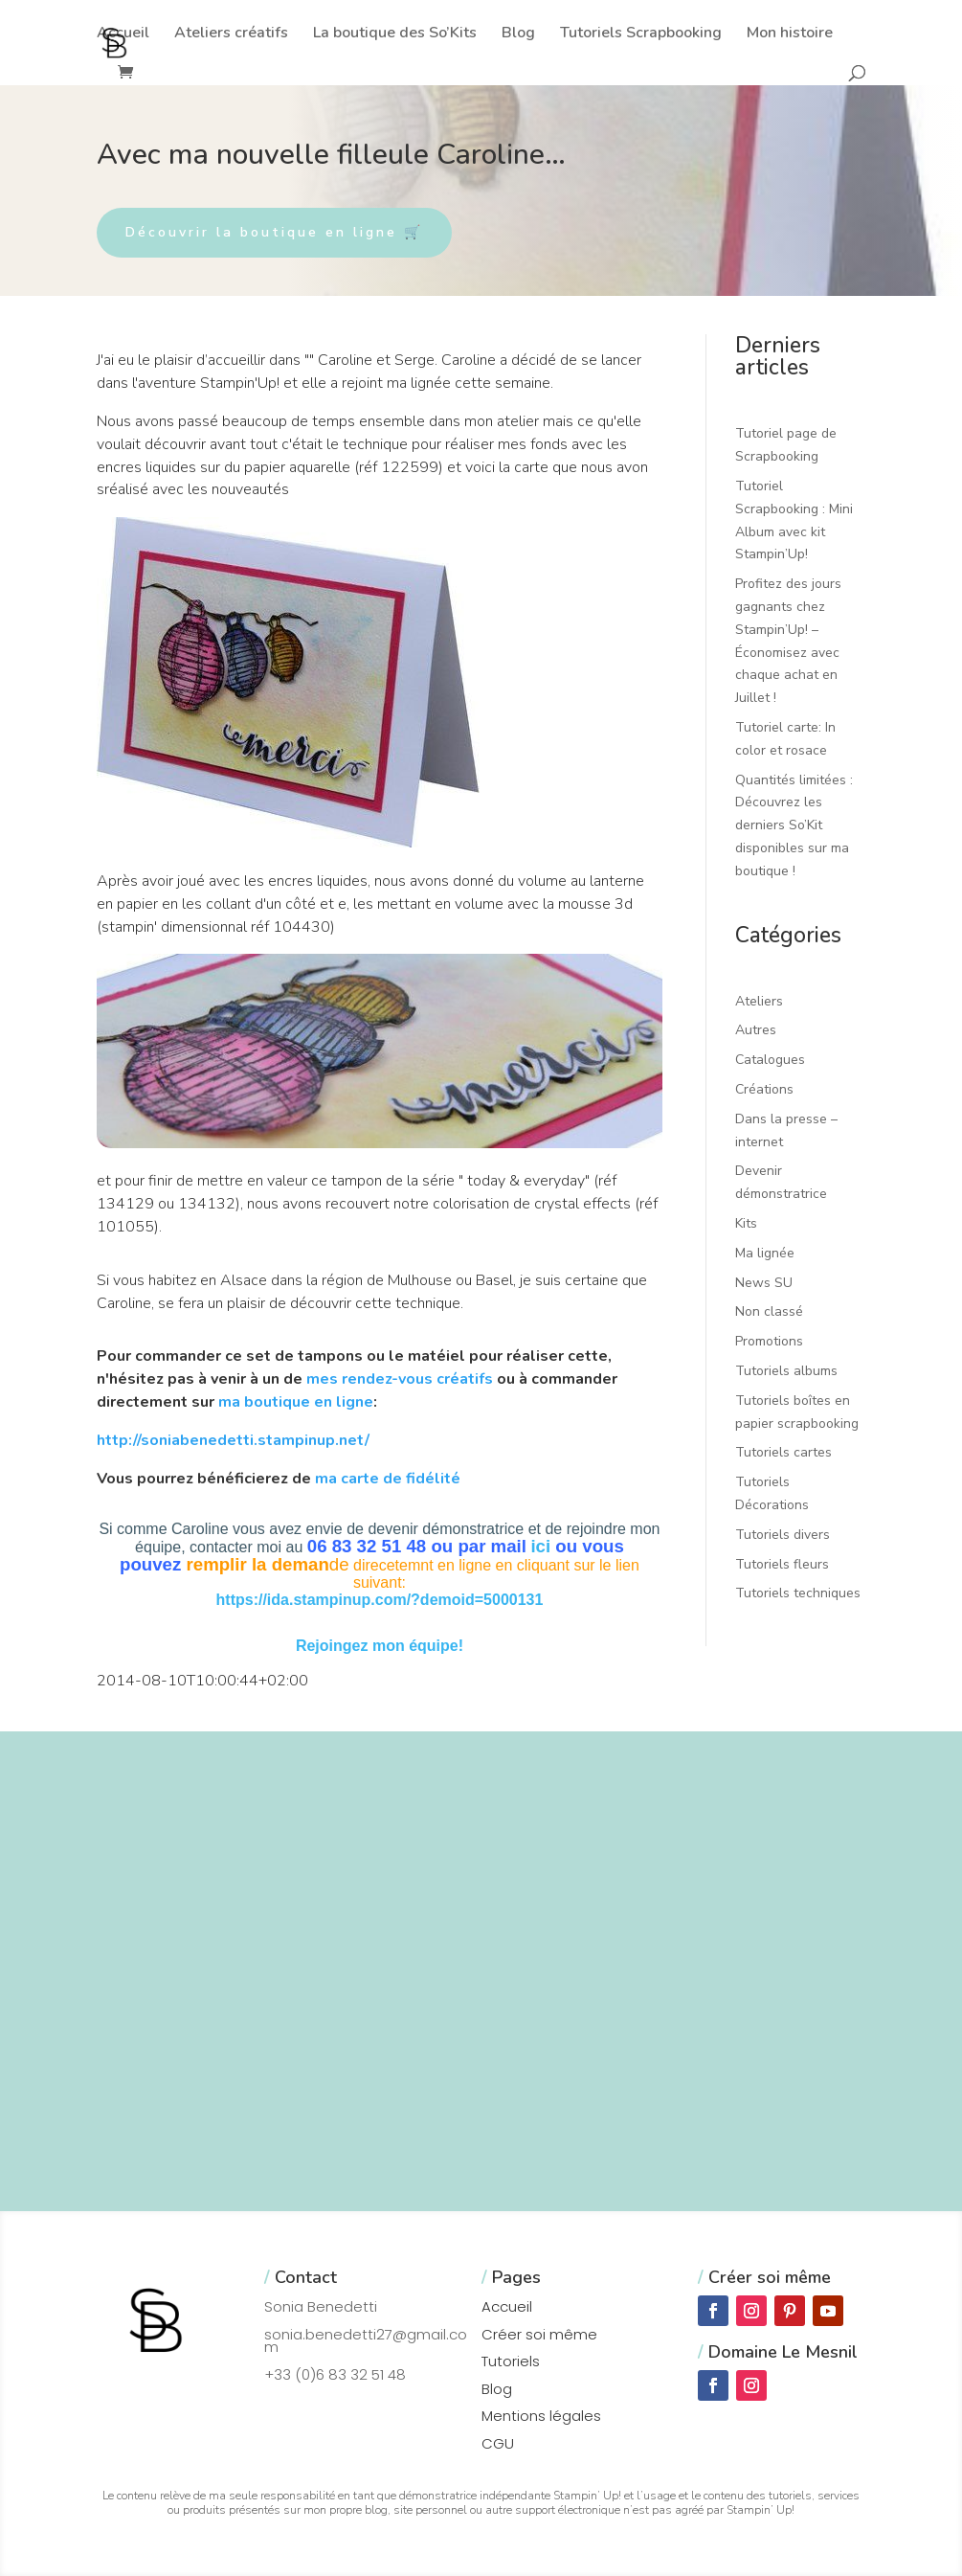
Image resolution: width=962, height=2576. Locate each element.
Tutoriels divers (782, 1534)
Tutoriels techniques (798, 1593)
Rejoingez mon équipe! (379, 1646)
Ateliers (759, 1001)
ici (540, 1546)
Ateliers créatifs (231, 34)
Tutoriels (510, 2361)
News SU (764, 1283)
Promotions (769, 1341)
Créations (764, 1089)
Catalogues (770, 1060)
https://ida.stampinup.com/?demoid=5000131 (380, 1600)
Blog (518, 34)
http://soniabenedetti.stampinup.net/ (233, 1440)
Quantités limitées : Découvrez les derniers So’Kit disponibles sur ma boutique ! (794, 825)
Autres (755, 1030)
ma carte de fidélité (387, 1478)
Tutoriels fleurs (782, 1564)
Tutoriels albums (786, 1371)
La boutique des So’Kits (395, 34)
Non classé (769, 1311)
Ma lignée (764, 1253)
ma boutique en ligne (295, 1401)
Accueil (123, 34)
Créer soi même (539, 2334)
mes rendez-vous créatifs (399, 1379)
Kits (746, 1223)
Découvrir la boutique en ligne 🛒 (274, 232)
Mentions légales (541, 2416)
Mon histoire (790, 34)
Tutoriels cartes (783, 1452)
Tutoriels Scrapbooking (641, 34)
